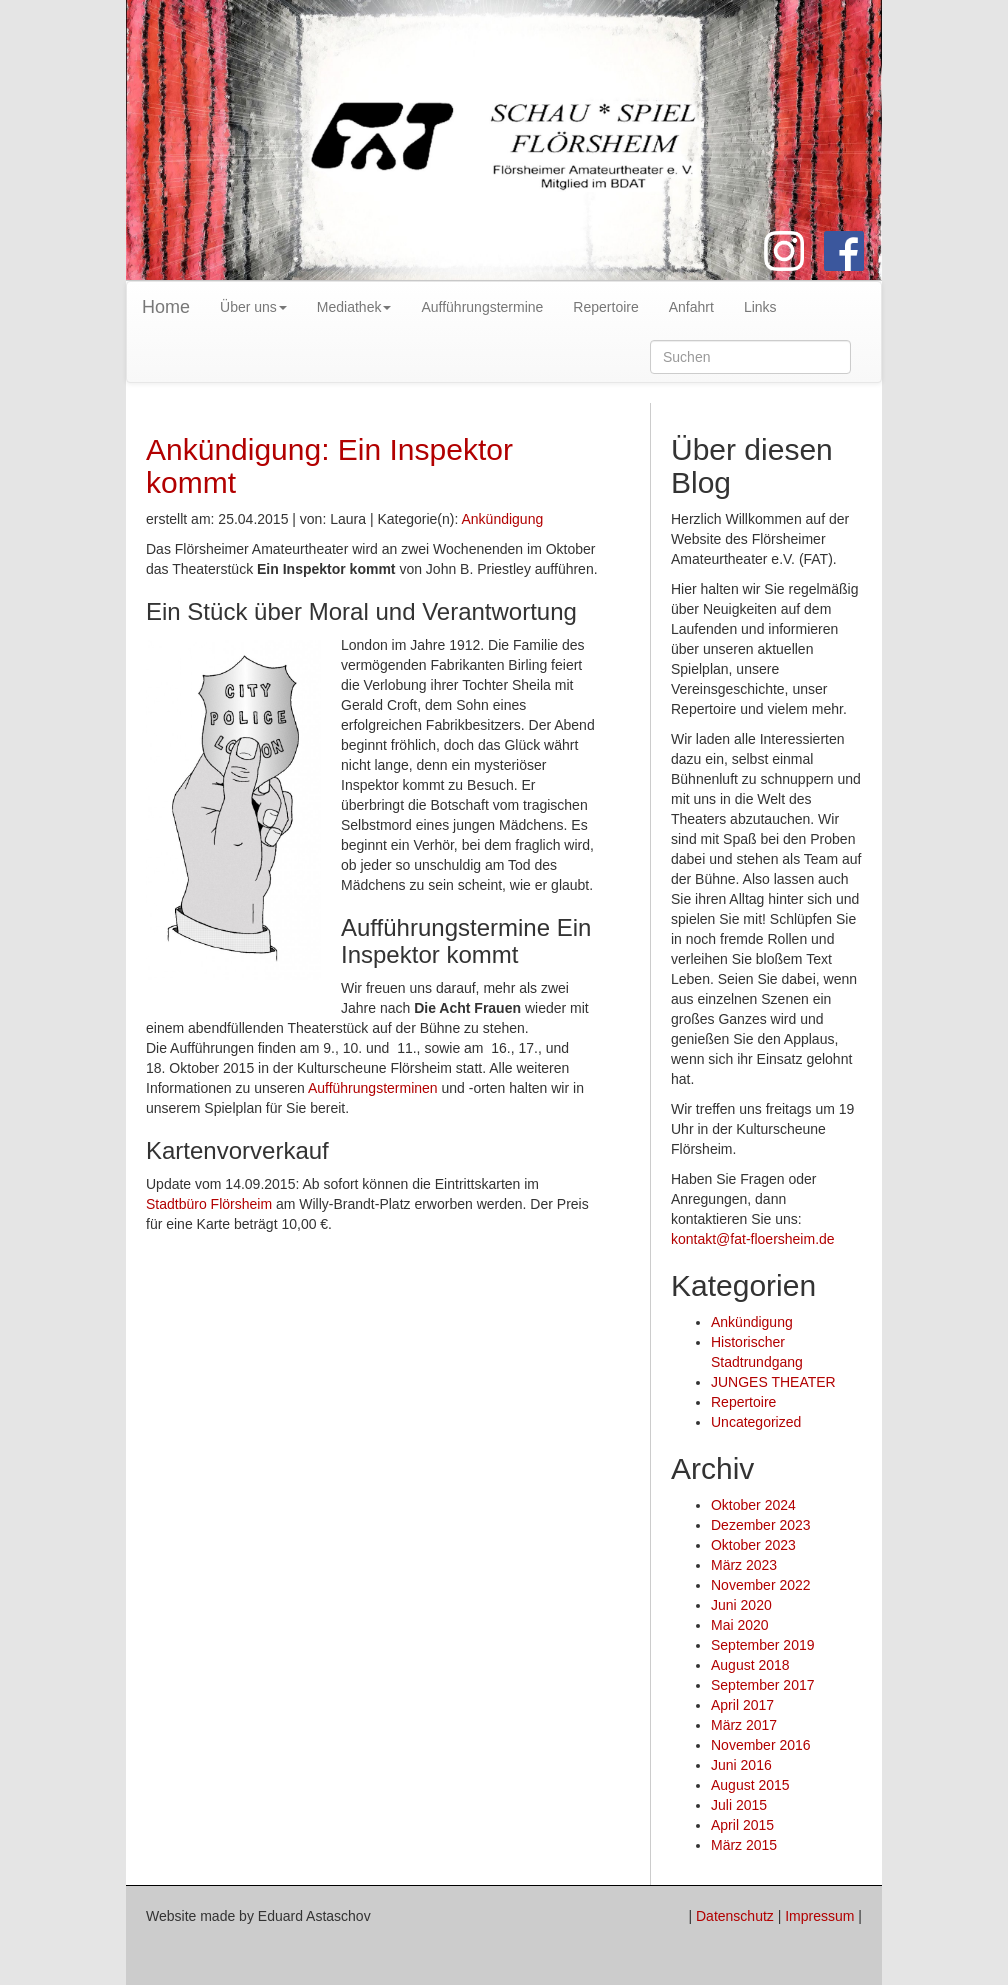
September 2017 (763, 1685)
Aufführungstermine (482, 307)
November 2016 (761, 1745)
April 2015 (742, 1825)
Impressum (819, 1916)
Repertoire (605, 307)
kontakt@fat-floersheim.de (753, 1239)
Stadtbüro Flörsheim (209, 1204)
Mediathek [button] (354, 307)
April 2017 (742, 1705)
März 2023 (744, 1565)
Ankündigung (502, 519)
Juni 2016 (741, 1765)
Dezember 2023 (761, 1525)
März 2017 (744, 1725)
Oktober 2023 (753, 1545)
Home (166, 307)
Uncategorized (756, 1422)
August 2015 (750, 1785)
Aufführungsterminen (373, 1088)
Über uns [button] (253, 307)
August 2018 (750, 1665)
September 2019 (763, 1645)
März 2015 (744, 1845)
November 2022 (761, 1585)
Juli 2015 (739, 1805)
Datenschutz (735, 1916)
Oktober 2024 (753, 1505)
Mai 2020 (740, 1625)
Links (760, 307)
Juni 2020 (741, 1605)
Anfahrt (691, 307)
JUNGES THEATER (773, 1382)
